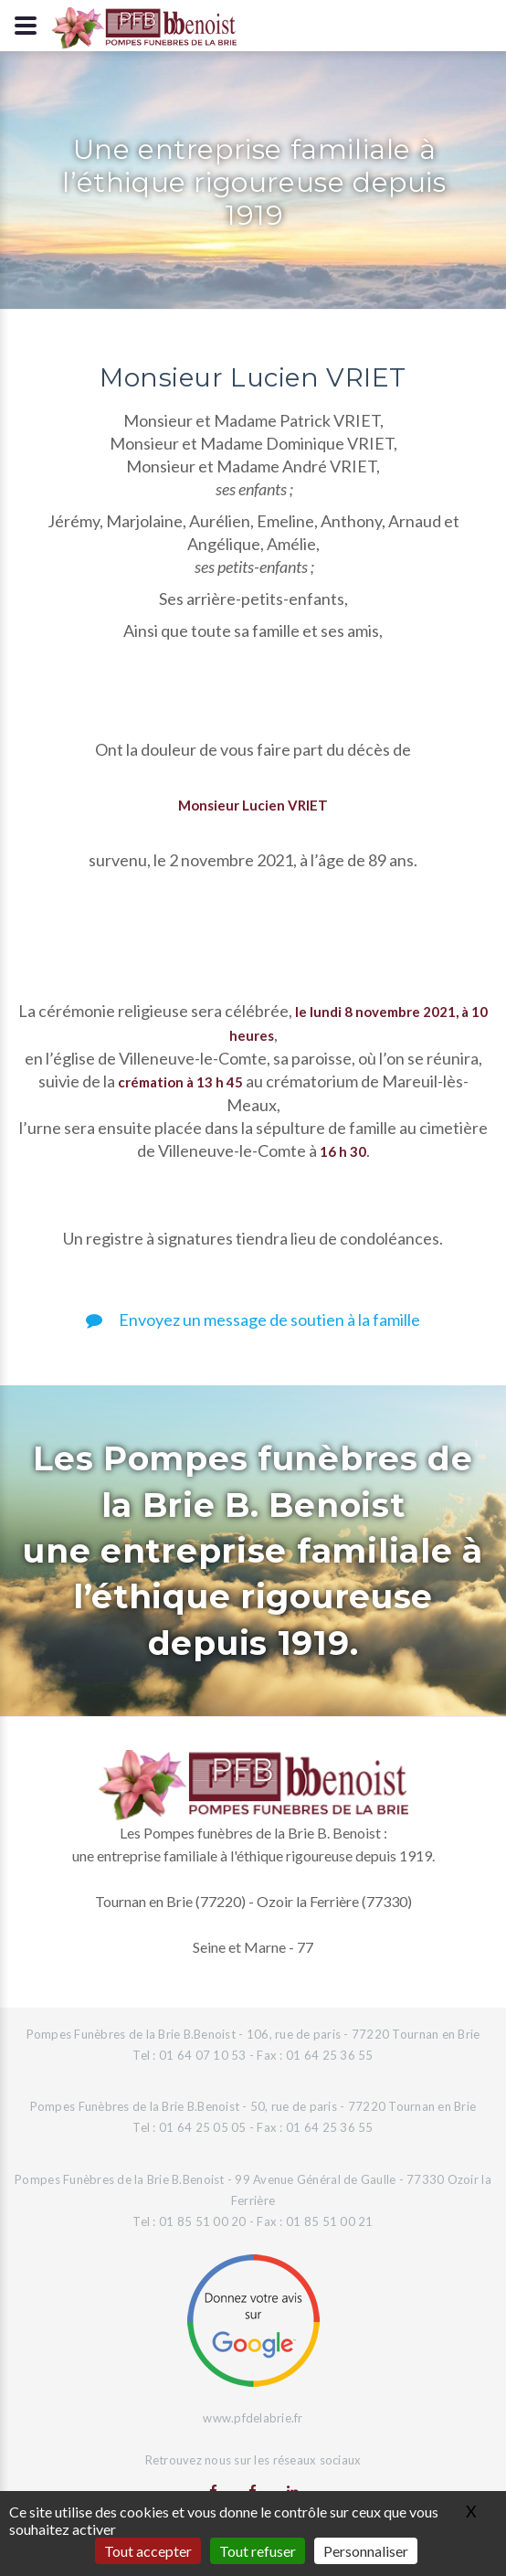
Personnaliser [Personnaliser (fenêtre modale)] (365, 2551)
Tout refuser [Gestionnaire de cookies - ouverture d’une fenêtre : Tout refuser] (257, 2551)
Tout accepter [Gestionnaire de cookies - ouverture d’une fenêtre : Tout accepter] (148, 2551)
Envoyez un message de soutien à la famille (253, 1319)
